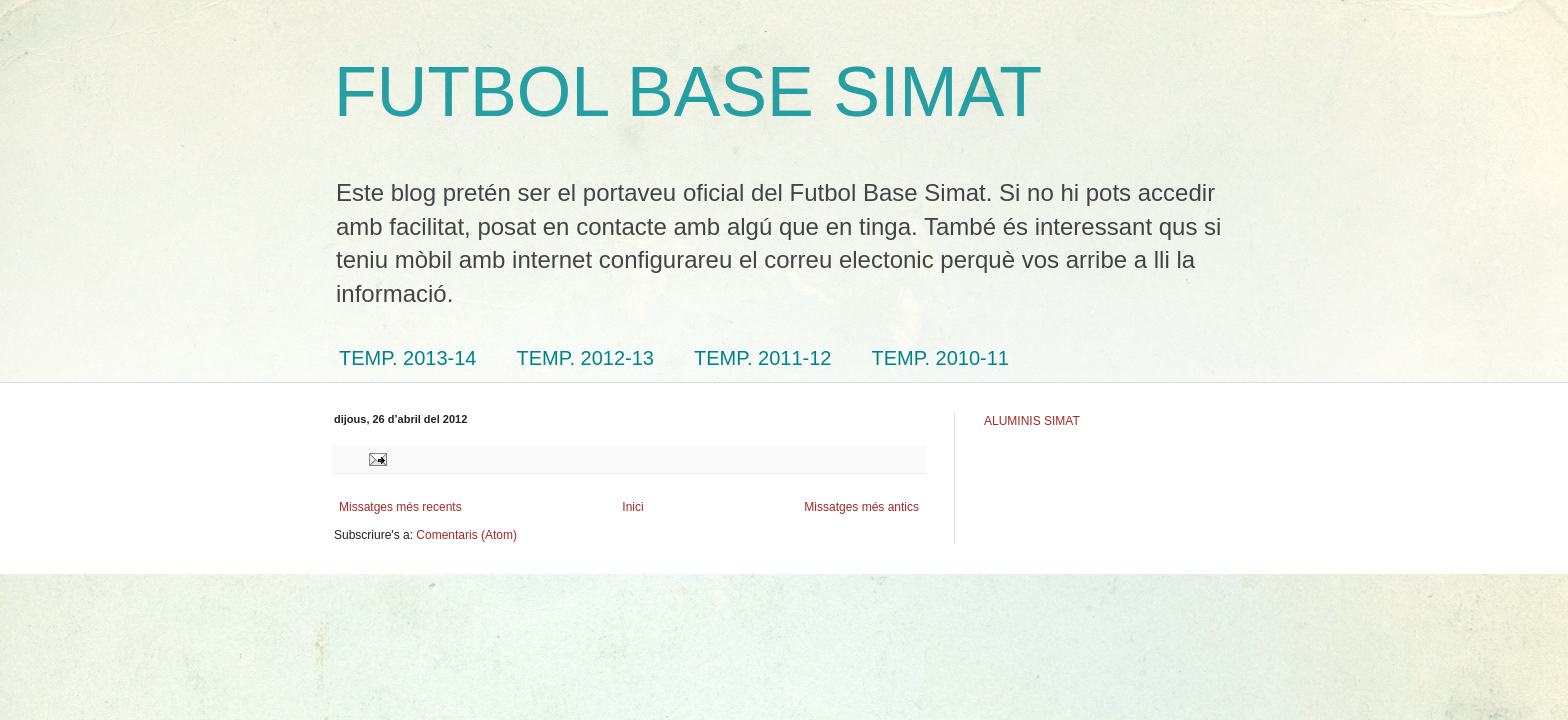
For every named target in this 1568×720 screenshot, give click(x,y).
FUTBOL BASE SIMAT (688, 92)
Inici (632, 507)
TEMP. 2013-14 (408, 358)
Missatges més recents (400, 507)
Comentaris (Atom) (466, 535)
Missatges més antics (861, 507)
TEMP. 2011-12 (763, 358)
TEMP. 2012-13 (586, 358)
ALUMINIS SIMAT (1032, 421)
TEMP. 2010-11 (941, 358)
